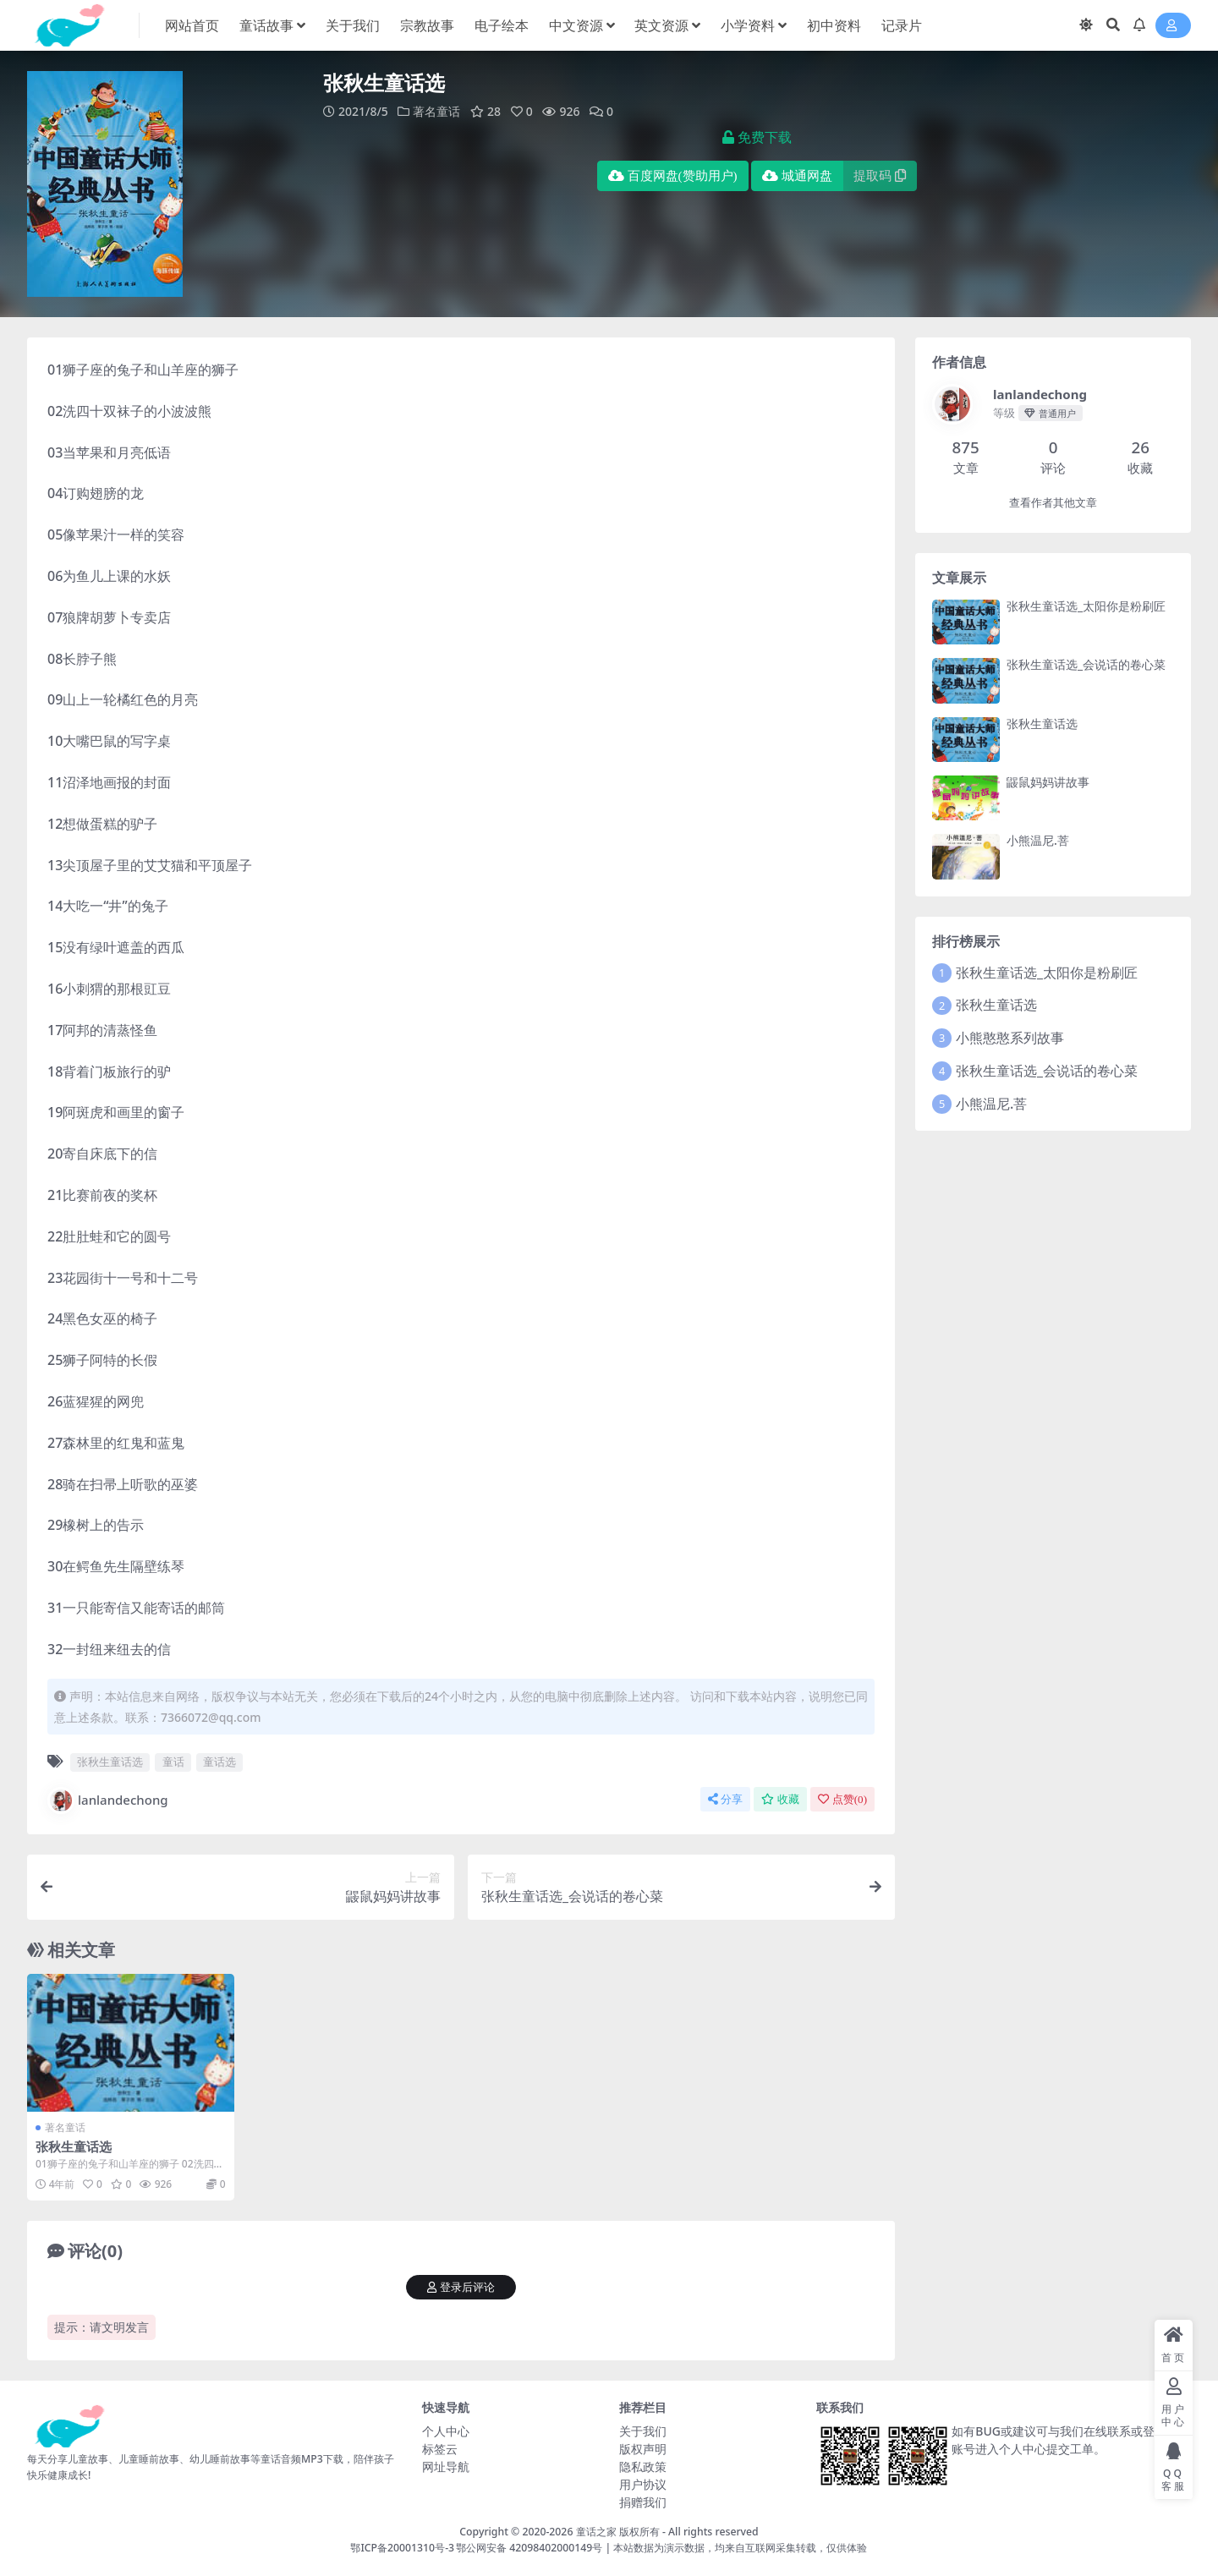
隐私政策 (643, 2466)
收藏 (780, 1799)
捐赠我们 (643, 2502)
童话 (173, 1761)
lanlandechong (107, 1800)
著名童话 (436, 111)
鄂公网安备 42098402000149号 (529, 2547)
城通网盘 (797, 176)
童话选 (219, 1761)
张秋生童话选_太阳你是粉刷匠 (1086, 606)
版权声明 (643, 2449)
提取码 (879, 176)
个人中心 (445, 2431)
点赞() (842, 1799)
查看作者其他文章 (1053, 502)
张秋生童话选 (110, 1761)
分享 (725, 1799)
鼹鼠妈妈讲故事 (1048, 782)
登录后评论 (461, 2287)
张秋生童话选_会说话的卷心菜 (1086, 664)
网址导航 (445, 2466)
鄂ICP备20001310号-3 (402, 2547)
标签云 (440, 2449)
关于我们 (643, 2431)
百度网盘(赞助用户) (673, 176)
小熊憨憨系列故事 (1010, 1037)
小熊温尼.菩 (1038, 840)
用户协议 (643, 2484)
